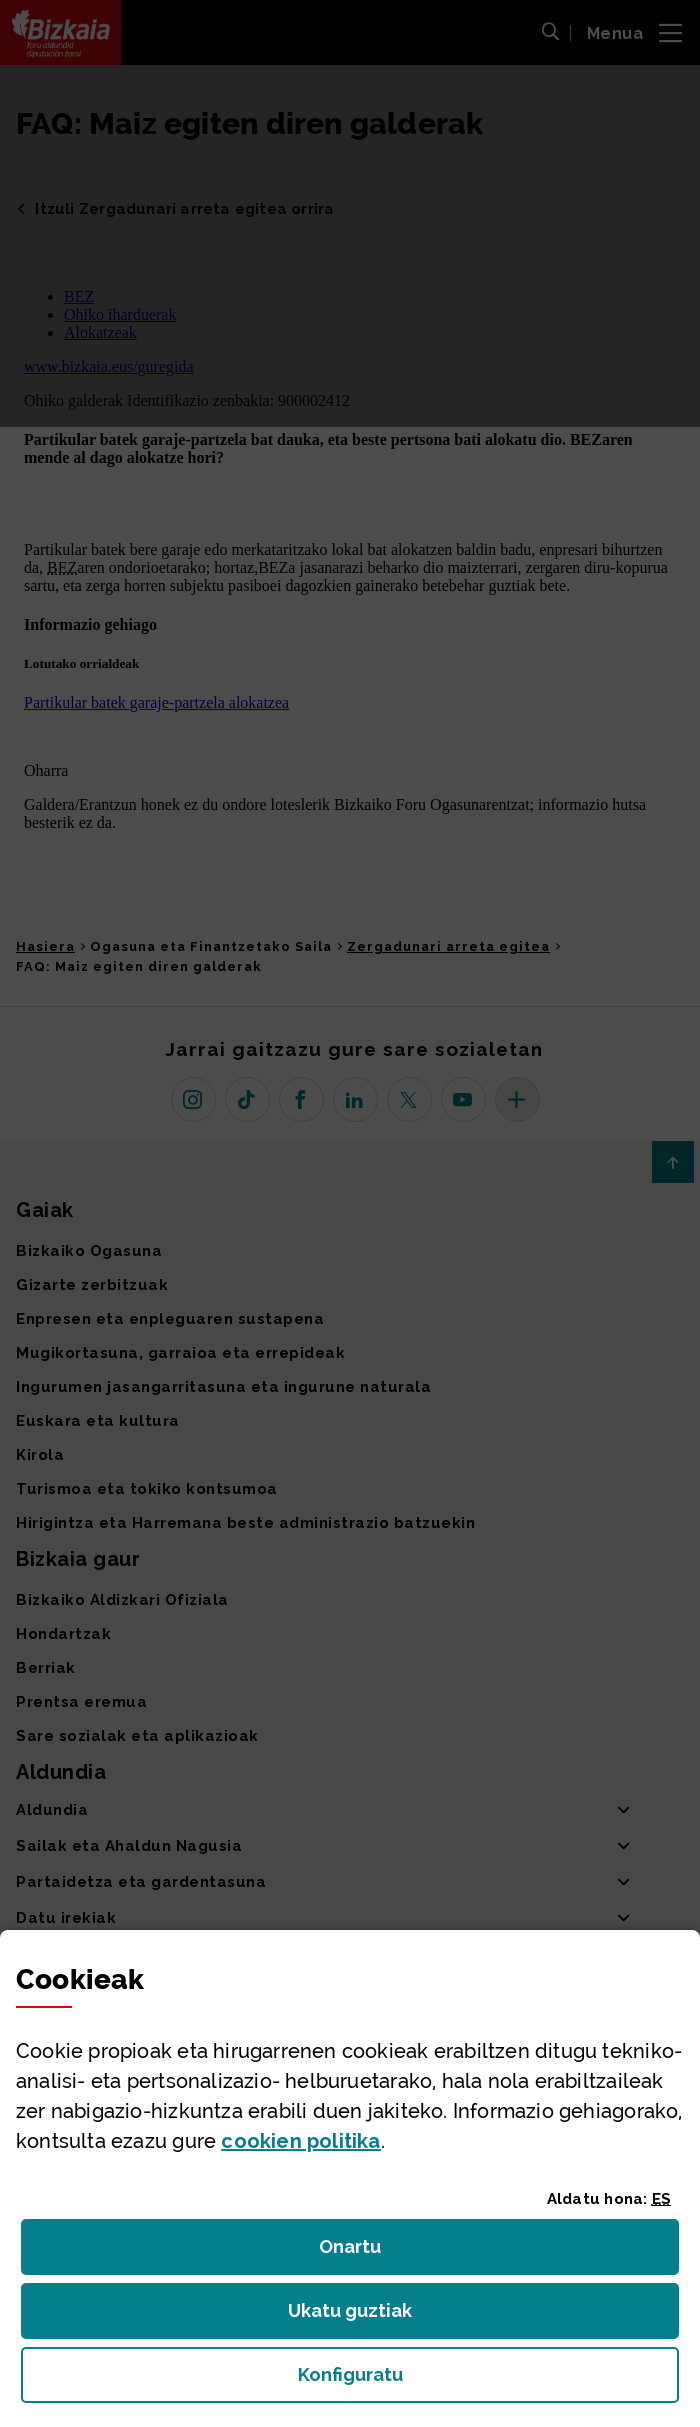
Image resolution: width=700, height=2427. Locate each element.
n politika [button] (300, 2141)
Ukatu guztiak (356, 2316)
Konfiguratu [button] (460, 2380)
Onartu (371, 2252)
